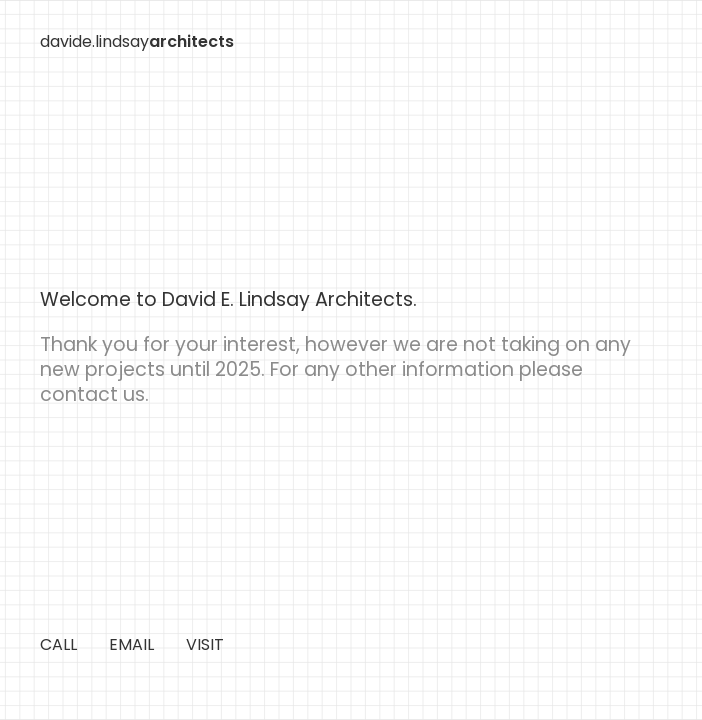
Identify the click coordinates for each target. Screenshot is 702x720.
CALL (58, 644)
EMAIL (131, 644)
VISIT (205, 644)
